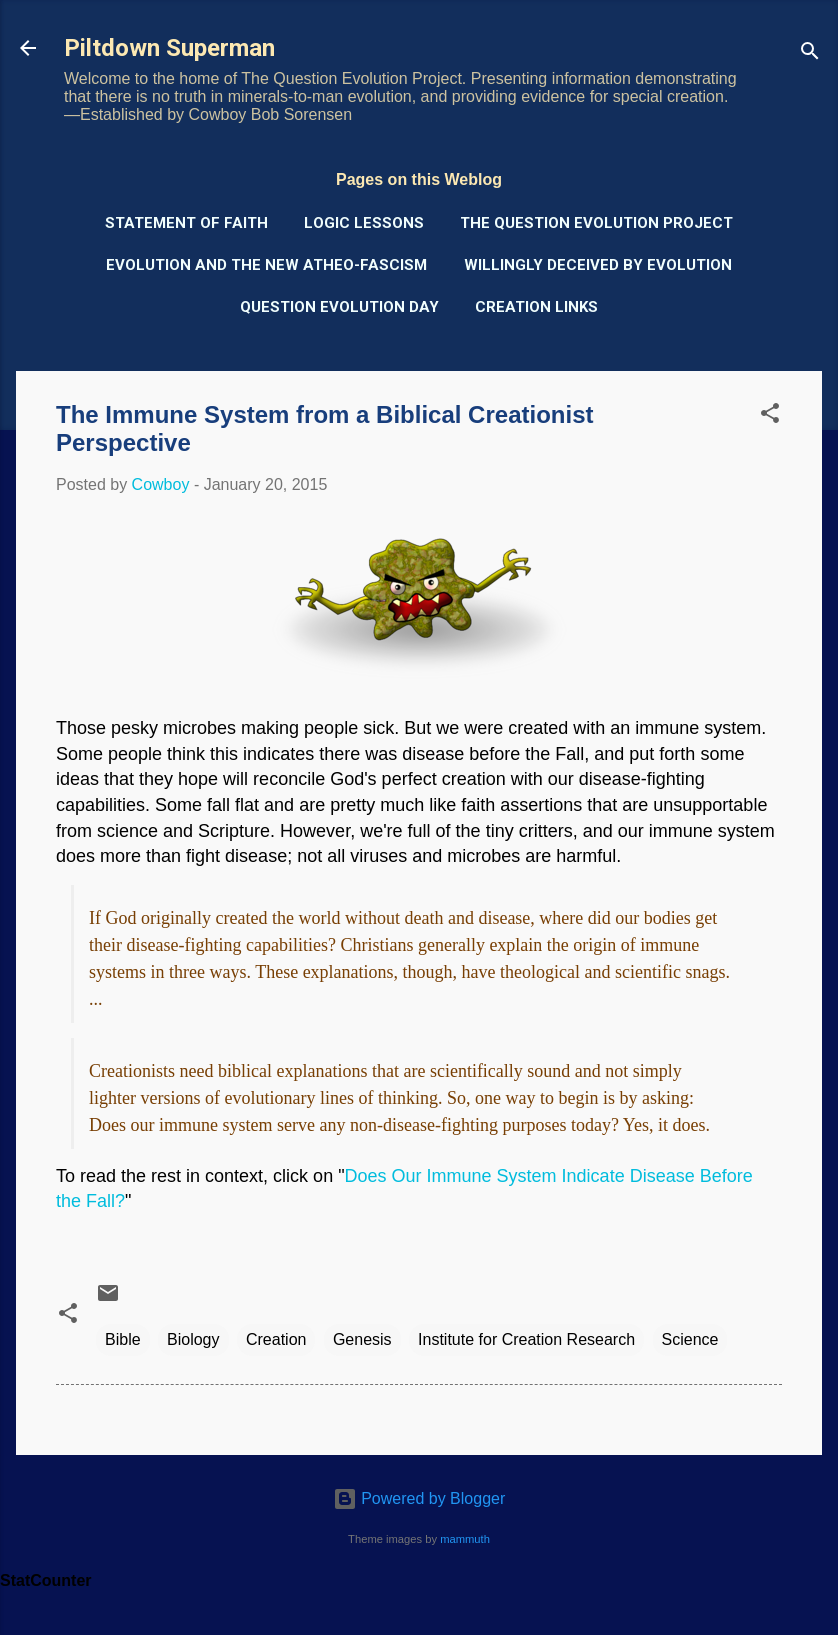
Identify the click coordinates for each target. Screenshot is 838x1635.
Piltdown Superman (169, 48)
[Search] (810, 54)
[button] (770, 416)
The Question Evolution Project (596, 223)
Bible (123, 1339)
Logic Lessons (364, 223)
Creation (276, 1339)
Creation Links (536, 307)
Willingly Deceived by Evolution (598, 265)
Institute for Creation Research (526, 1339)
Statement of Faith (186, 223)
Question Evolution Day (339, 307)
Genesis (362, 1339)
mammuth (465, 1539)
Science (690, 1339)
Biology (193, 1339)
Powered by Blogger (419, 1498)
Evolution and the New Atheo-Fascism (266, 265)
